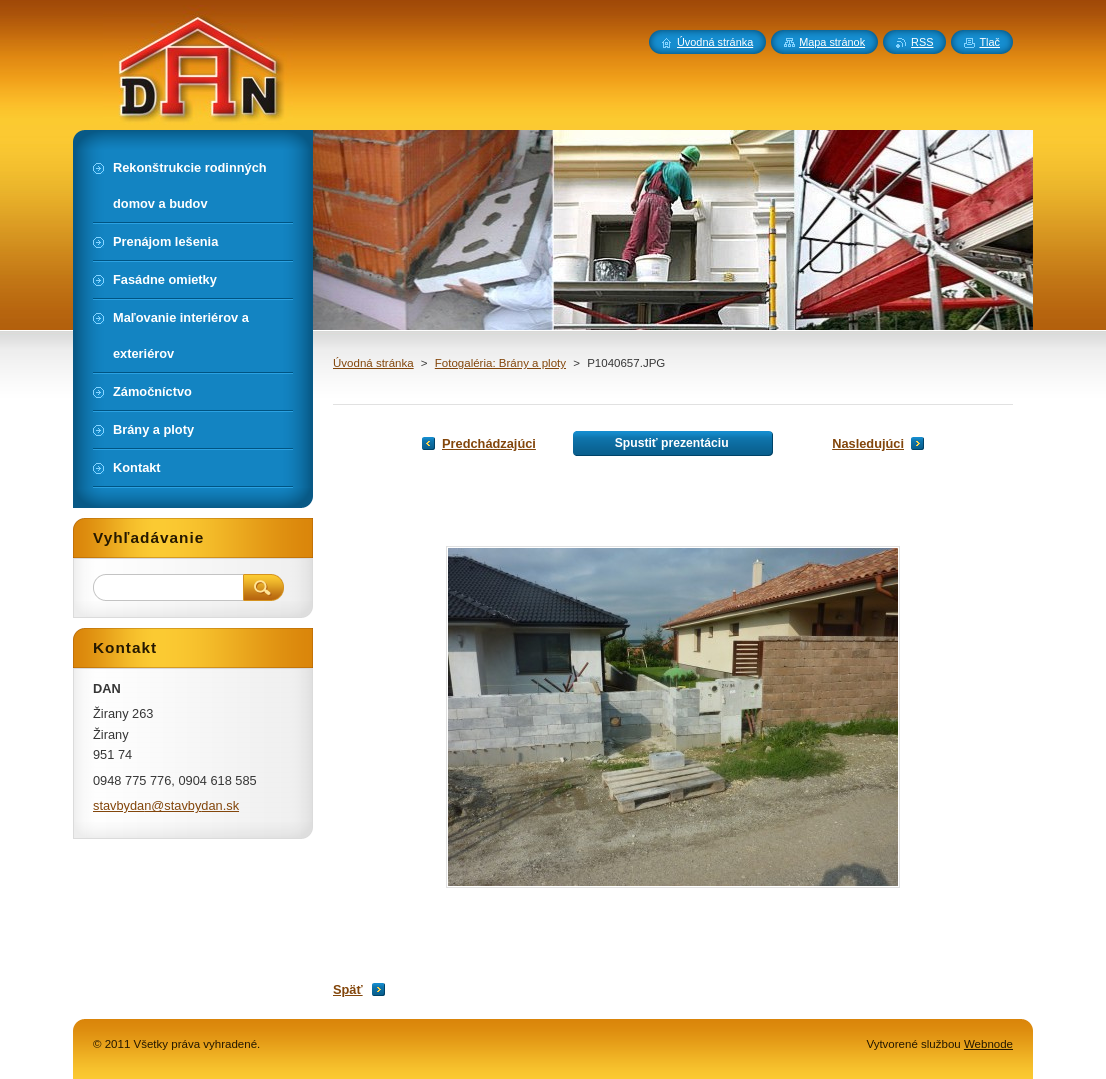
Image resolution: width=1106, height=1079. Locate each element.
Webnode (988, 1044)
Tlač (989, 42)
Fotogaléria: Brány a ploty (500, 363)
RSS (922, 42)
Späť (348, 989)
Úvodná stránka (373, 363)
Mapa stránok (832, 42)
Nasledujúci (868, 443)
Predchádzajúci (489, 443)
